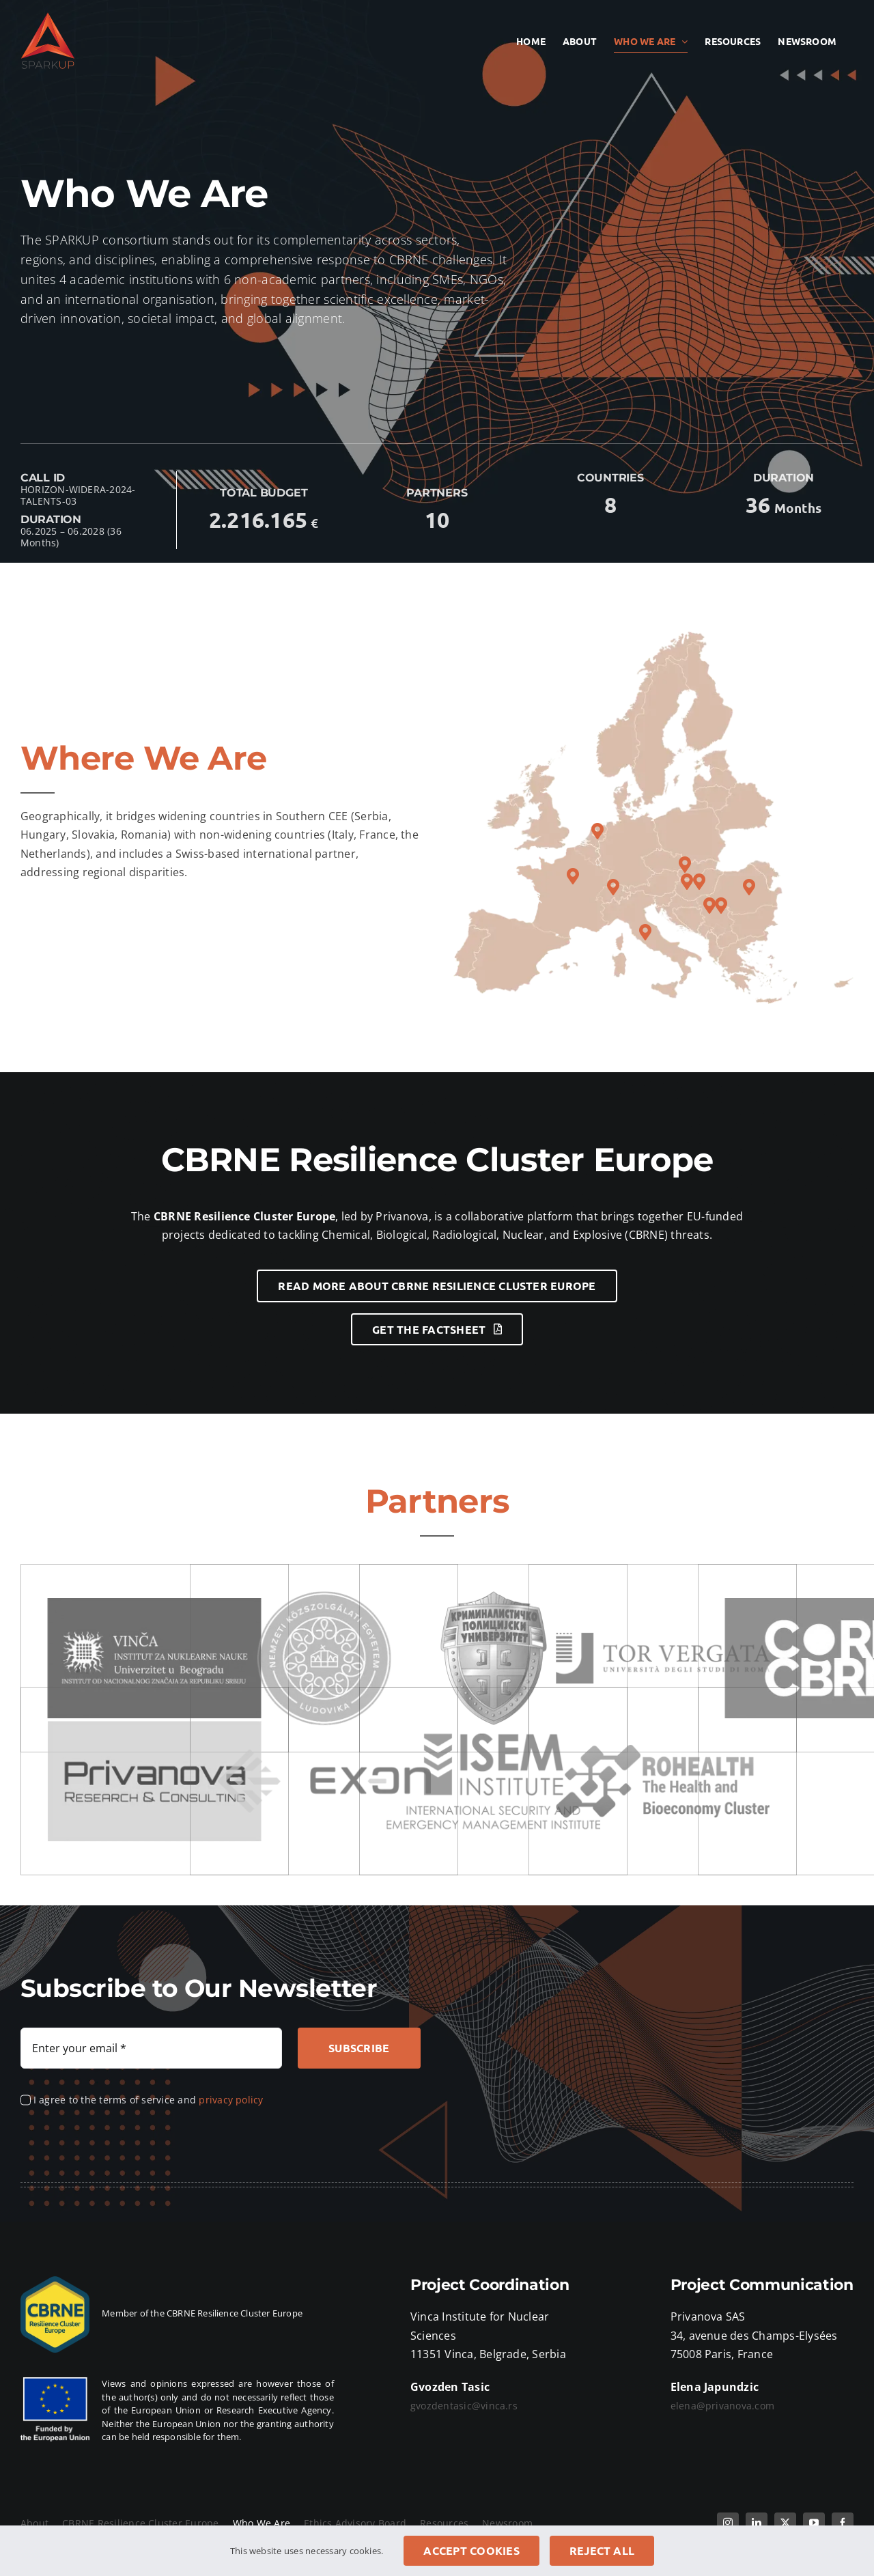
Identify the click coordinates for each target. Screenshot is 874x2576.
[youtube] (814, 2522)
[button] (721, 906)
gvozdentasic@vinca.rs (464, 2405)
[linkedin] (756, 2522)
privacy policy (231, 2099)
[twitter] (785, 2522)
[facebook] (843, 2522)
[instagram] (728, 2522)
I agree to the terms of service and (148, 2099)
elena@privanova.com (723, 2405)
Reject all (601, 2550)
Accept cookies (471, 2550)
